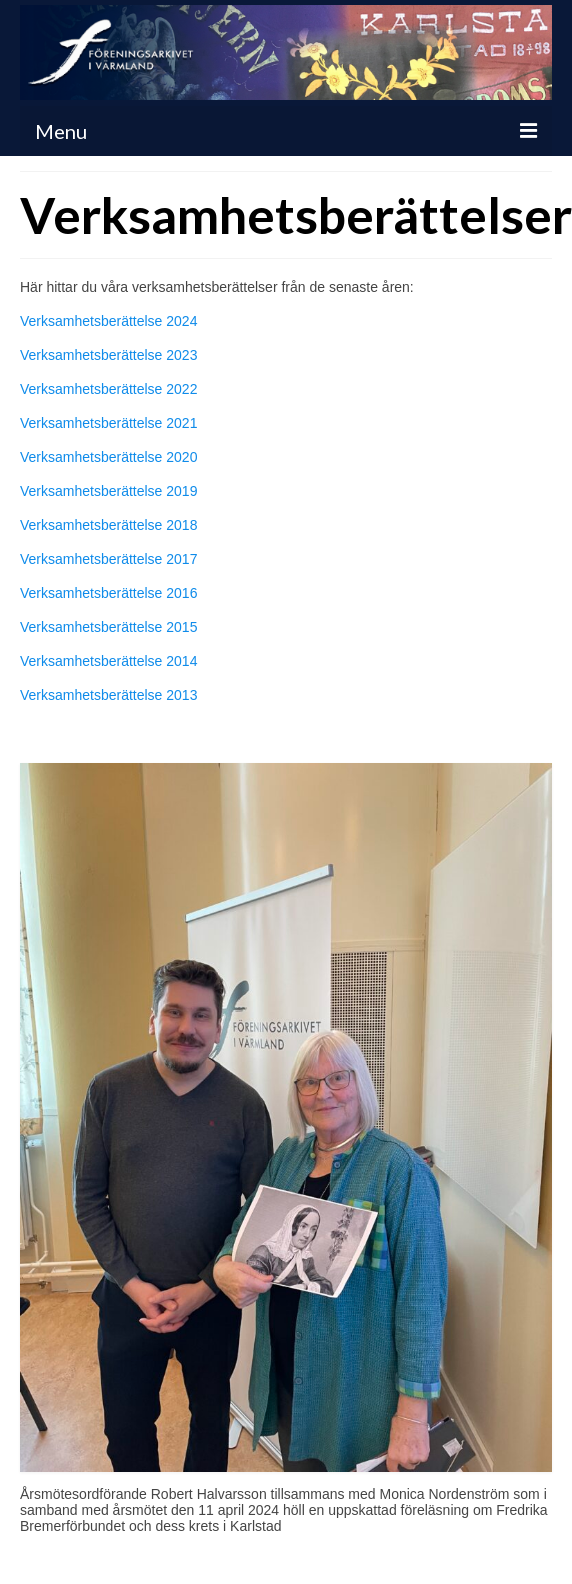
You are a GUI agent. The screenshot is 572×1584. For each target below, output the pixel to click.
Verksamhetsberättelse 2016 (108, 593)
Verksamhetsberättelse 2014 (108, 661)
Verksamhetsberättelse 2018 (108, 525)
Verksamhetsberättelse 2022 (108, 389)
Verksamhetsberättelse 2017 (108, 559)
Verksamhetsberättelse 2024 (108, 321)
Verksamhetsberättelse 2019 (108, 491)
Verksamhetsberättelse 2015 (108, 627)
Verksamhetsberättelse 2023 (108, 355)
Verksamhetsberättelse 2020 (108, 457)
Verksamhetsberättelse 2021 (108, 423)
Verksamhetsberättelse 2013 (108, 695)
